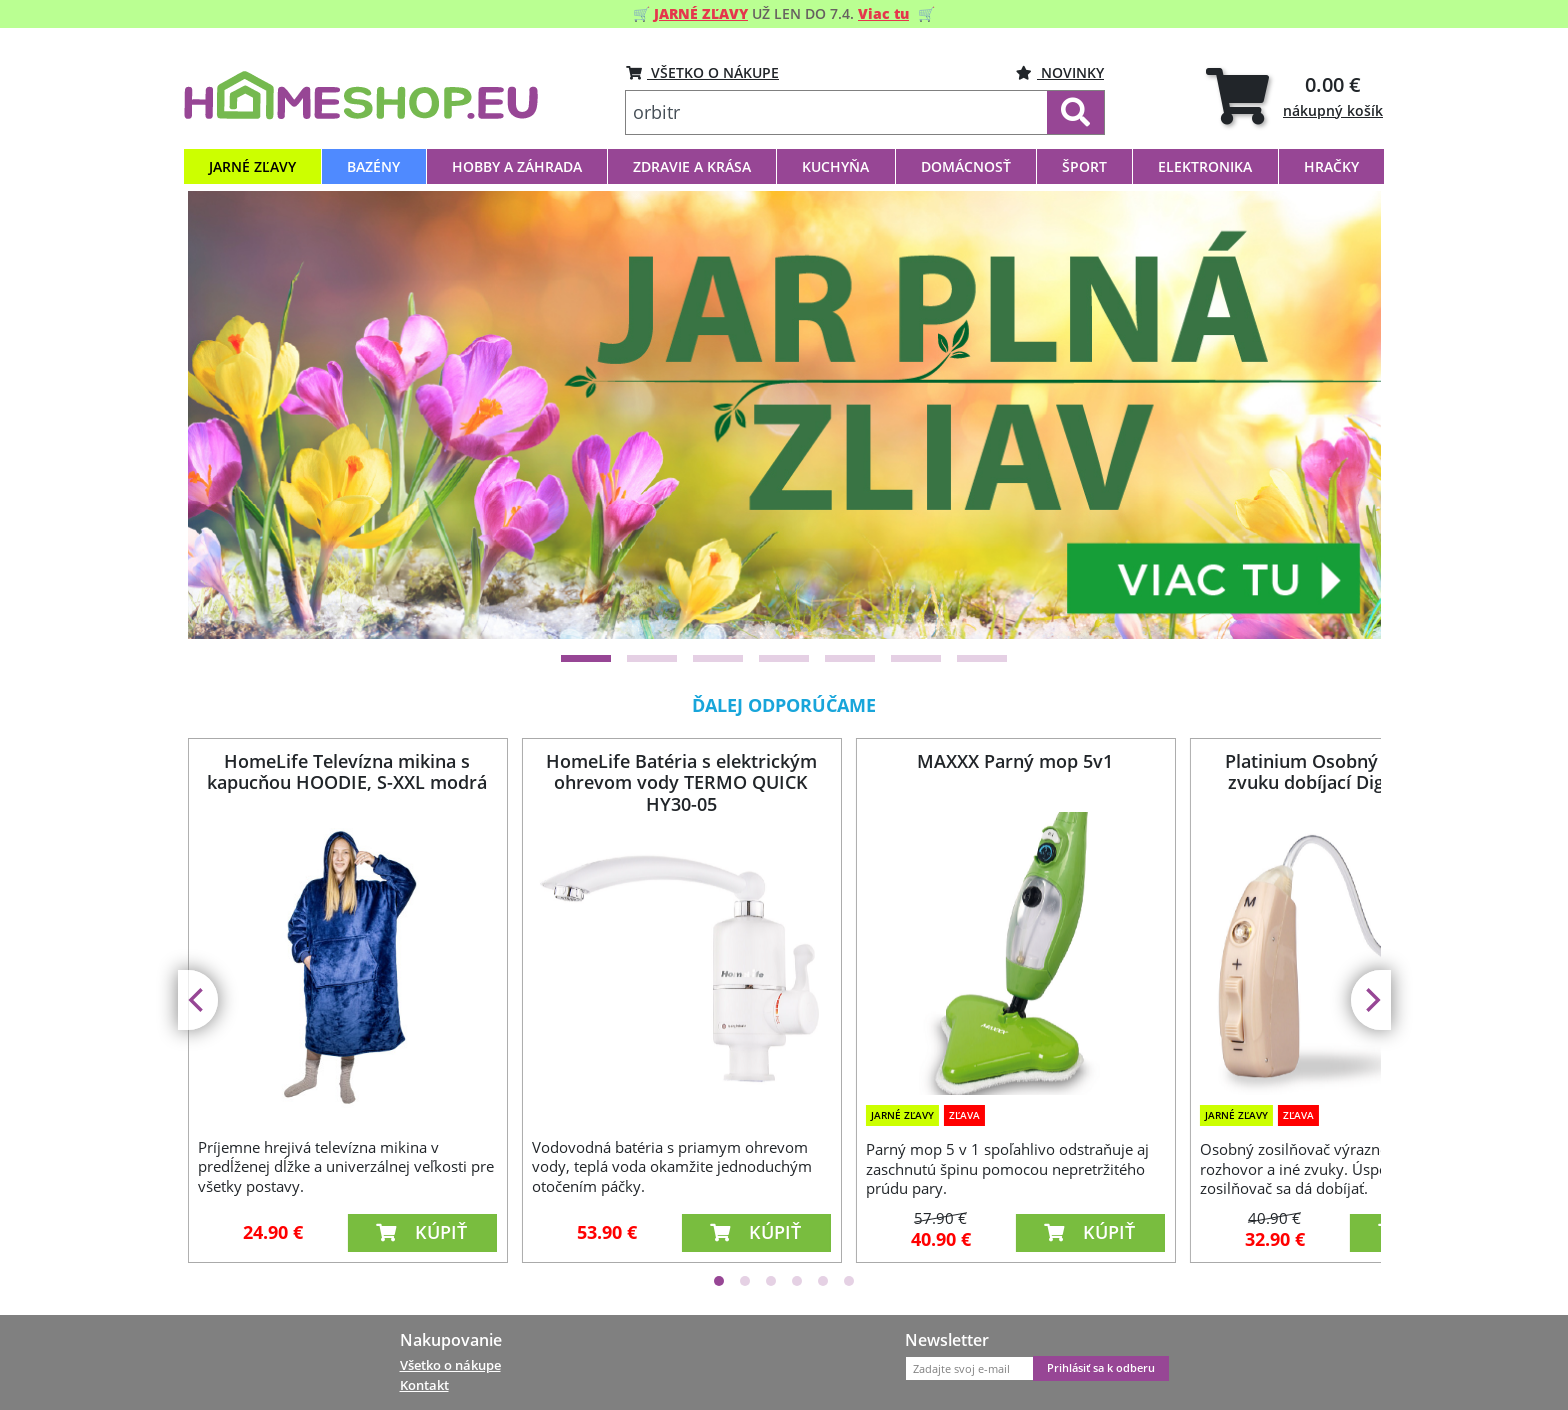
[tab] (1294, 95)
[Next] (1341, 415)
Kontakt (424, 1385)
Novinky (1060, 72)
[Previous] (228, 415)
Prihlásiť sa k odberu (1101, 1368)
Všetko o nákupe (450, 1365)
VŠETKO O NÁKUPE (702, 72)
